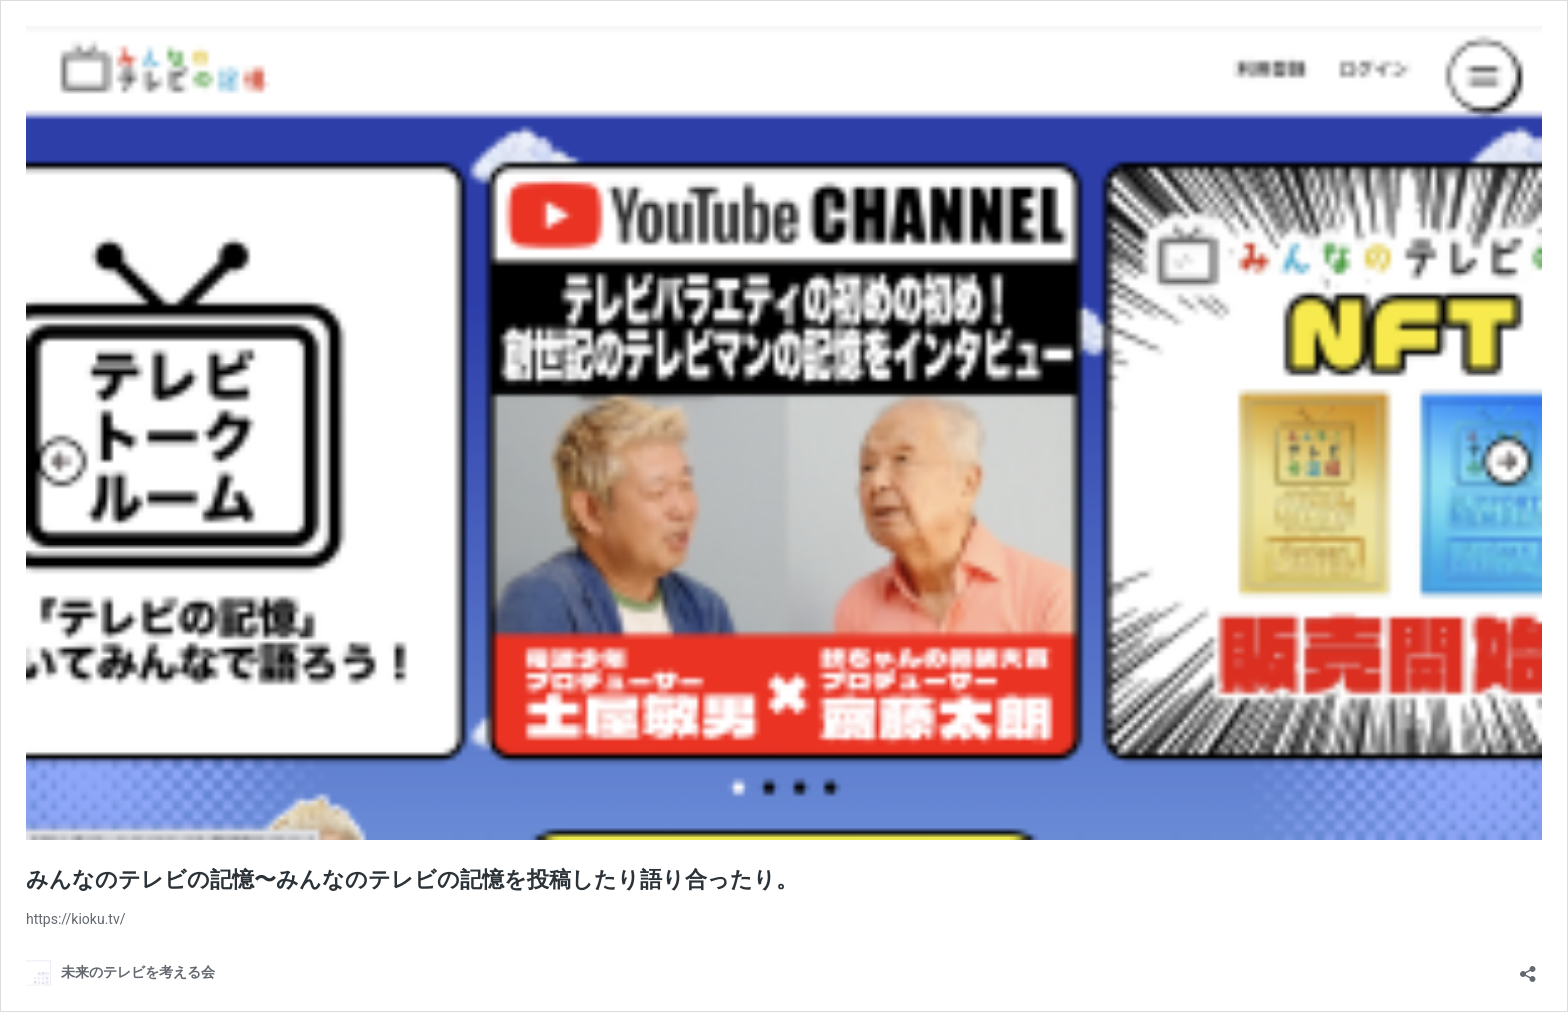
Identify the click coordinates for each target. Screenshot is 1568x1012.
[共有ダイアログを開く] (1528, 967)
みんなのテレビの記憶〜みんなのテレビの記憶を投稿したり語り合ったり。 (412, 879)
